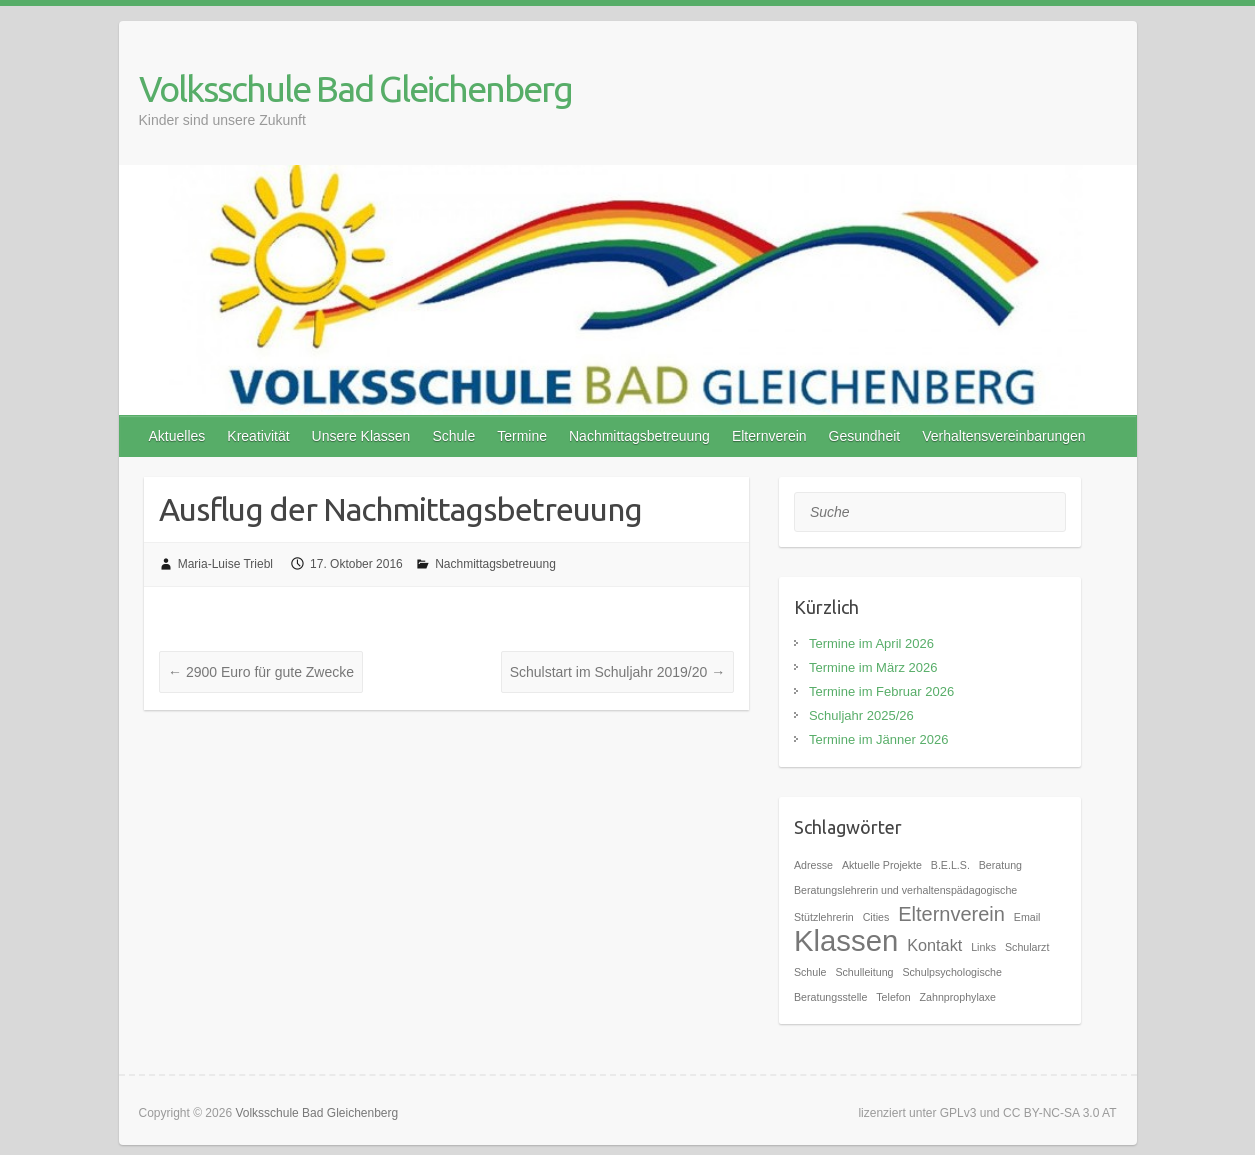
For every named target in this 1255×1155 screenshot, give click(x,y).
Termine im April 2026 (871, 643)
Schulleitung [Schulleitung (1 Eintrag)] (864, 972)
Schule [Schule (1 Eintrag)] (810, 972)
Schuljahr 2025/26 (861, 715)
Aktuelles (177, 436)
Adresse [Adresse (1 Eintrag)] (813, 865)
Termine (522, 436)
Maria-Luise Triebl (225, 564)
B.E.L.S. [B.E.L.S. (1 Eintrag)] (950, 865)
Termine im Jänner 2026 (878, 739)
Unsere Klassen (361, 436)
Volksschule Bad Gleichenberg (355, 88)
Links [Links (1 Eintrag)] (983, 947)
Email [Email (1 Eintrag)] (1027, 917)
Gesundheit (865, 436)
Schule (453, 436)
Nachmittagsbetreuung (639, 436)
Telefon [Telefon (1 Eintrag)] (893, 997)
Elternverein (769, 436)
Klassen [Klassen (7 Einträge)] (846, 940)
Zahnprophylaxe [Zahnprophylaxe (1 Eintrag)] (958, 997)
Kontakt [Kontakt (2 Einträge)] (934, 945)
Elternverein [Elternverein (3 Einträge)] (951, 914)
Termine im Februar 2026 (881, 691)
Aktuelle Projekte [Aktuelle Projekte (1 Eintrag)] (882, 865)
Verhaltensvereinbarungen (1003, 436)
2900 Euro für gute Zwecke (261, 672)
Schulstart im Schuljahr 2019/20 (618, 672)
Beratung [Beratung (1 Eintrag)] (1000, 865)
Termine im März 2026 (873, 667)
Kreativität (258, 436)
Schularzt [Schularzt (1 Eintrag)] (1027, 947)
